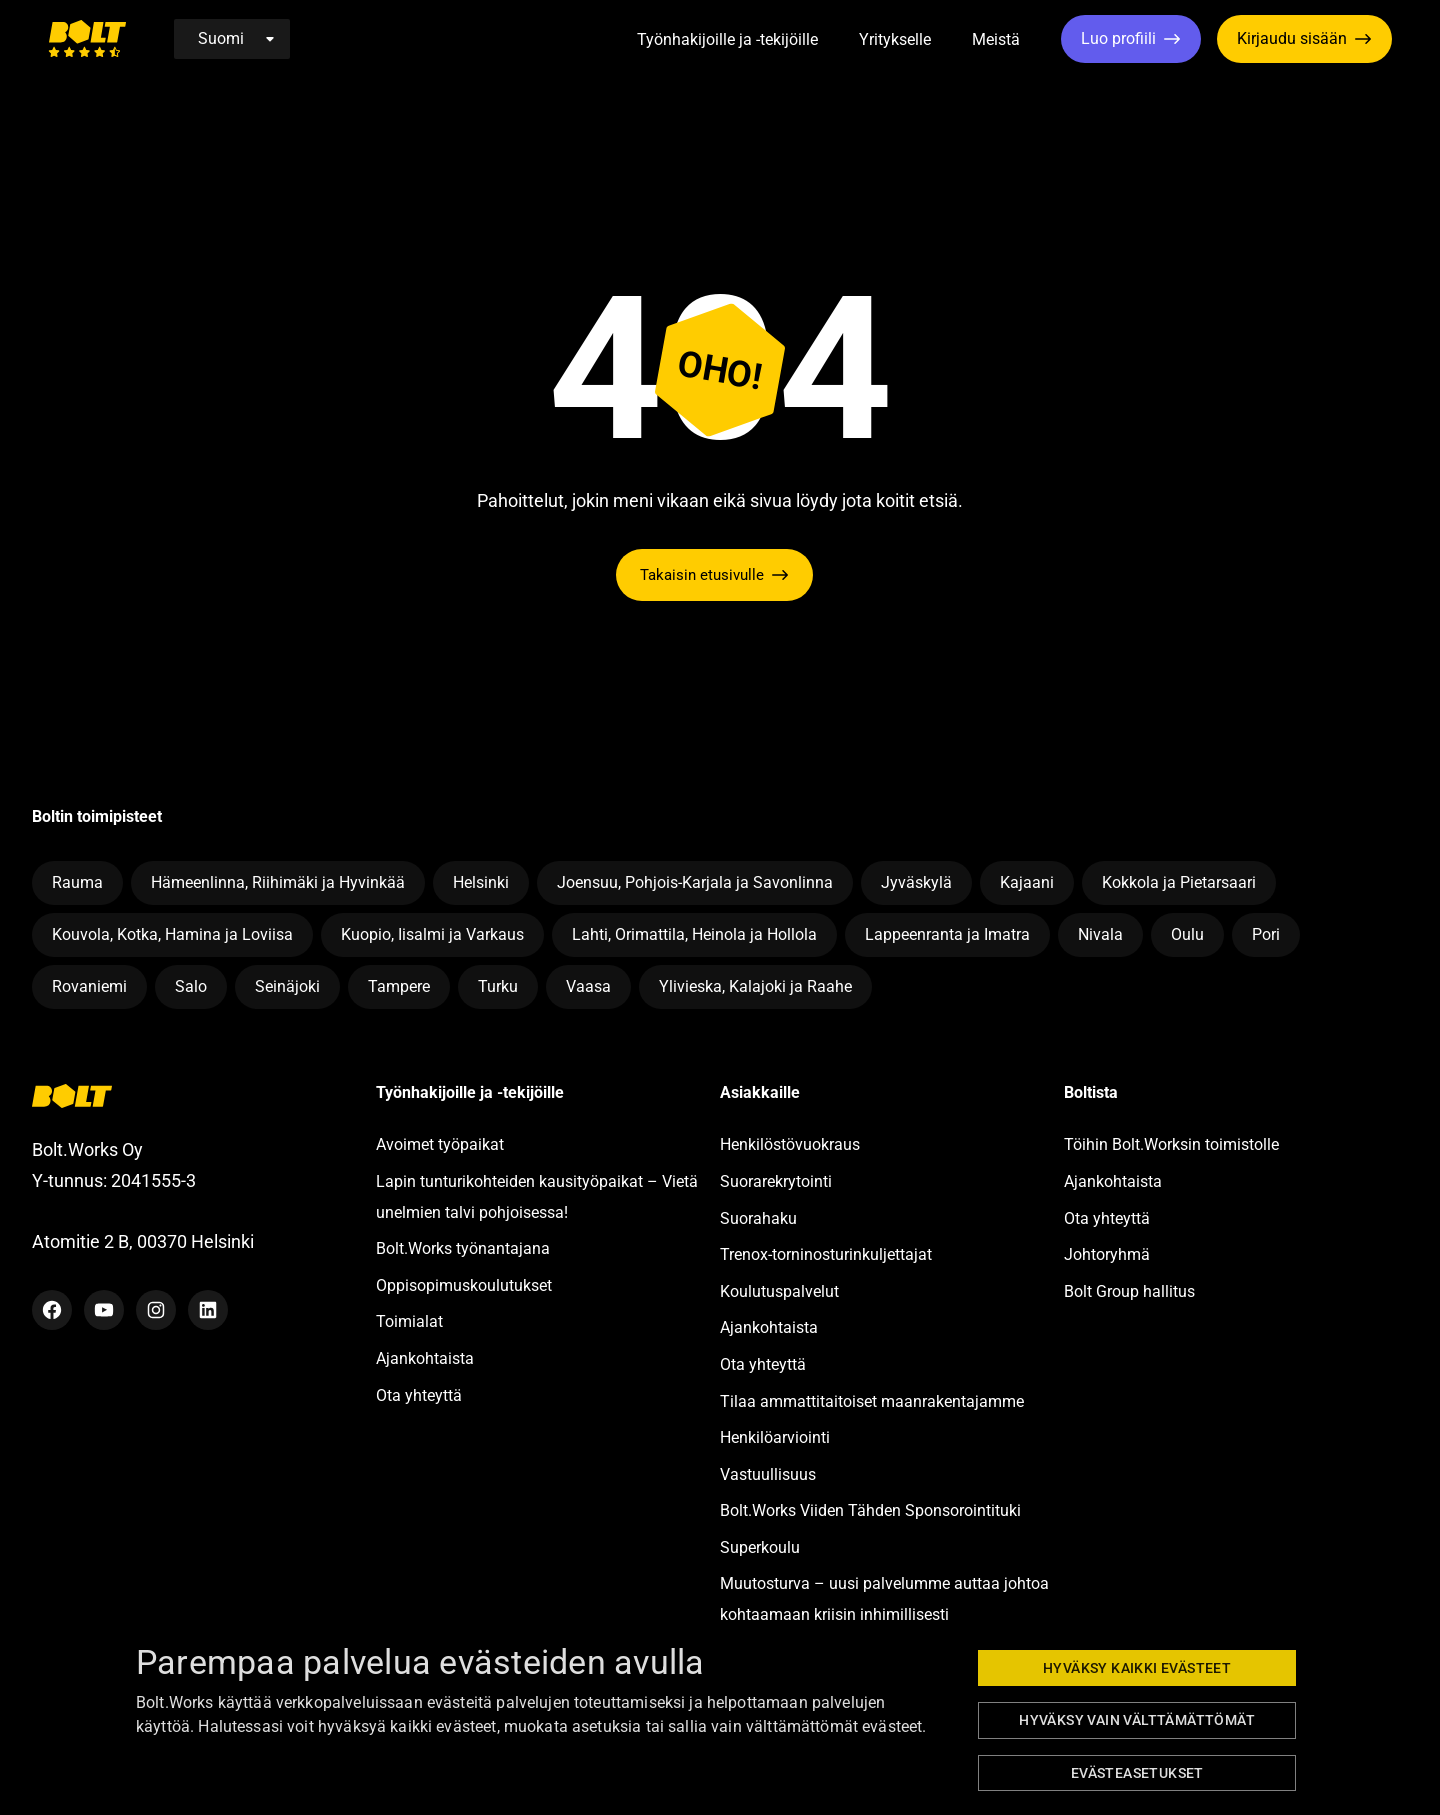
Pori (1266, 934)
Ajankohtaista (425, 1358)
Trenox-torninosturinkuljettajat (826, 1254)
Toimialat (409, 1321)
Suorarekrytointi (776, 1181)
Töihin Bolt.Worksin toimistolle (1171, 1144)
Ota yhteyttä (419, 1395)
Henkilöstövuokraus (790, 1144)
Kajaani (1027, 882)
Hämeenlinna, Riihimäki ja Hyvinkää (278, 882)
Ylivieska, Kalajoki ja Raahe (755, 986)
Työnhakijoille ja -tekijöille (727, 39)
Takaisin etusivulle (702, 575)
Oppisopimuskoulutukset (464, 1285)
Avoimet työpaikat (440, 1144)
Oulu (1187, 934)
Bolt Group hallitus (1129, 1291)
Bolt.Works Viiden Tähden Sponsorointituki (872, 1510)
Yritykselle (895, 39)
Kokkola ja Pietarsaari (1179, 882)
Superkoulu (760, 1547)
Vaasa (588, 986)
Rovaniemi (89, 986)
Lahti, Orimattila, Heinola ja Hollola (694, 934)
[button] (840, 40)
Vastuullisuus (768, 1474)
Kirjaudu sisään (1292, 38)
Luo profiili (1118, 38)
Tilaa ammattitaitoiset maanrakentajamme (872, 1401)
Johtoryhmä (1107, 1254)
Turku (498, 986)
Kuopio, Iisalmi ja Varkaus (432, 934)
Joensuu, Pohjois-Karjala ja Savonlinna (695, 882)
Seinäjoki (287, 986)
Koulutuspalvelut (779, 1291)
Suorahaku (758, 1218)
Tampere (399, 986)
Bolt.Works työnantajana (463, 1248)
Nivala (1100, 934)
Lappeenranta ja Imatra (947, 934)
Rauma (77, 882)
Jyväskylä (916, 882)
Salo (191, 986)
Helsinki (481, 882)
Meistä (996, 39)
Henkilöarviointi (775, 1437)
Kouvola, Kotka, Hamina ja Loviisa (172, 934)
